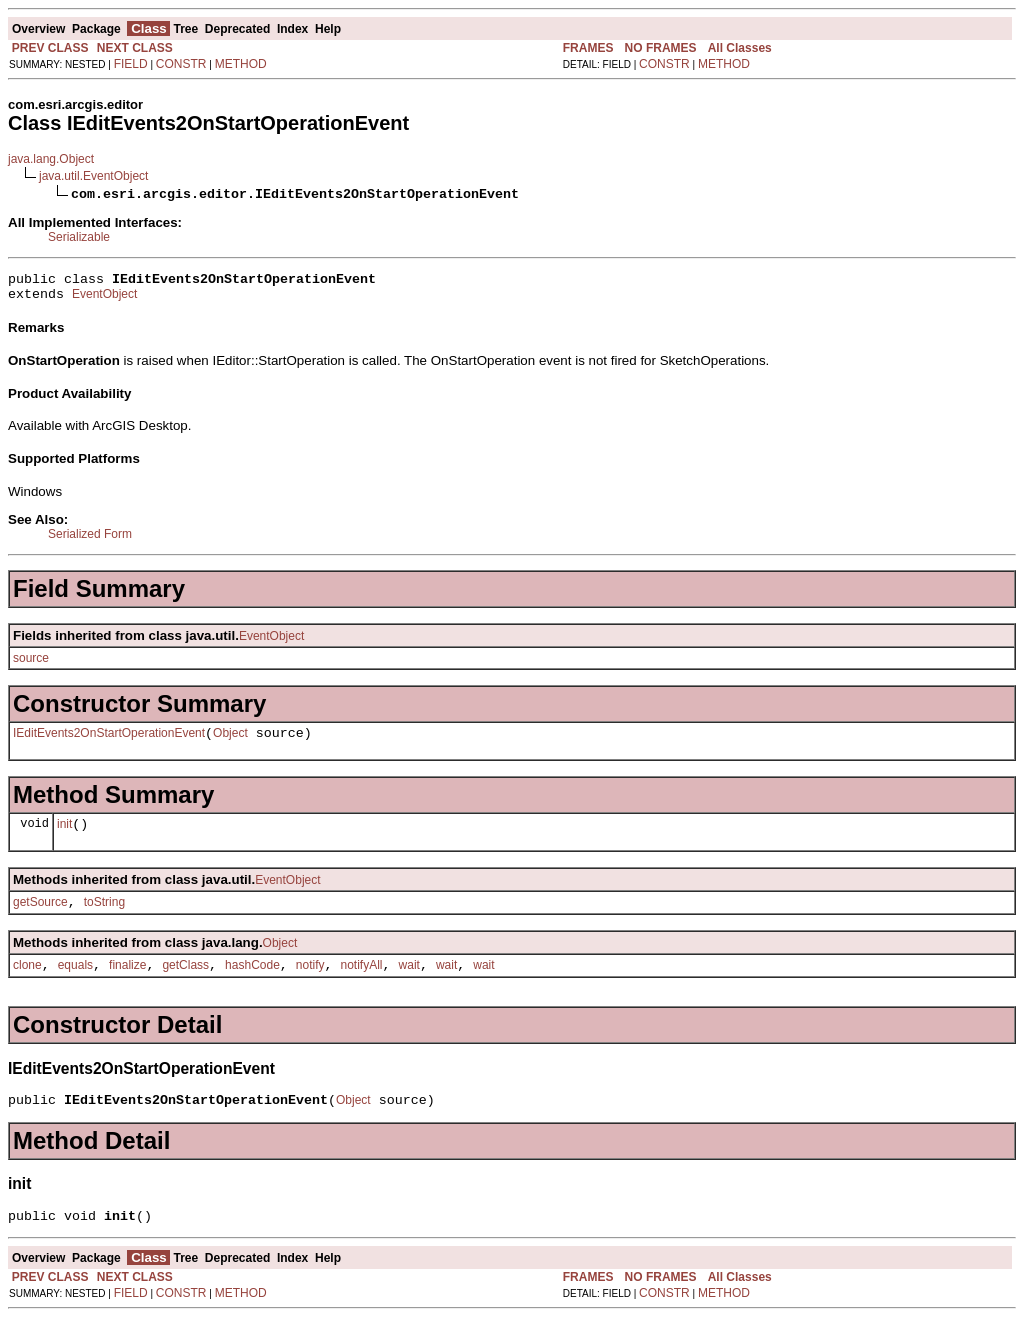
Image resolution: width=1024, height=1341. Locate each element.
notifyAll (362, 983)
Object (230, 742)
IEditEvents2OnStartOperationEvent (109, 742)
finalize (127, 983)
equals (75, 983)
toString (104, 917)
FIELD (131, 64)
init (64, 836)
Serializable (79, 237)
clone (27, 983)
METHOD (241, 64)
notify (310, 983)
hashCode (252, 983)
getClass (185, 983)
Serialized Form (90, 540)
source (31, 664)
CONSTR (181, 64)
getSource (40, 917)
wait (409, 983)
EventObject (104, 300)
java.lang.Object (51, 159)
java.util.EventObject (93, 176)
